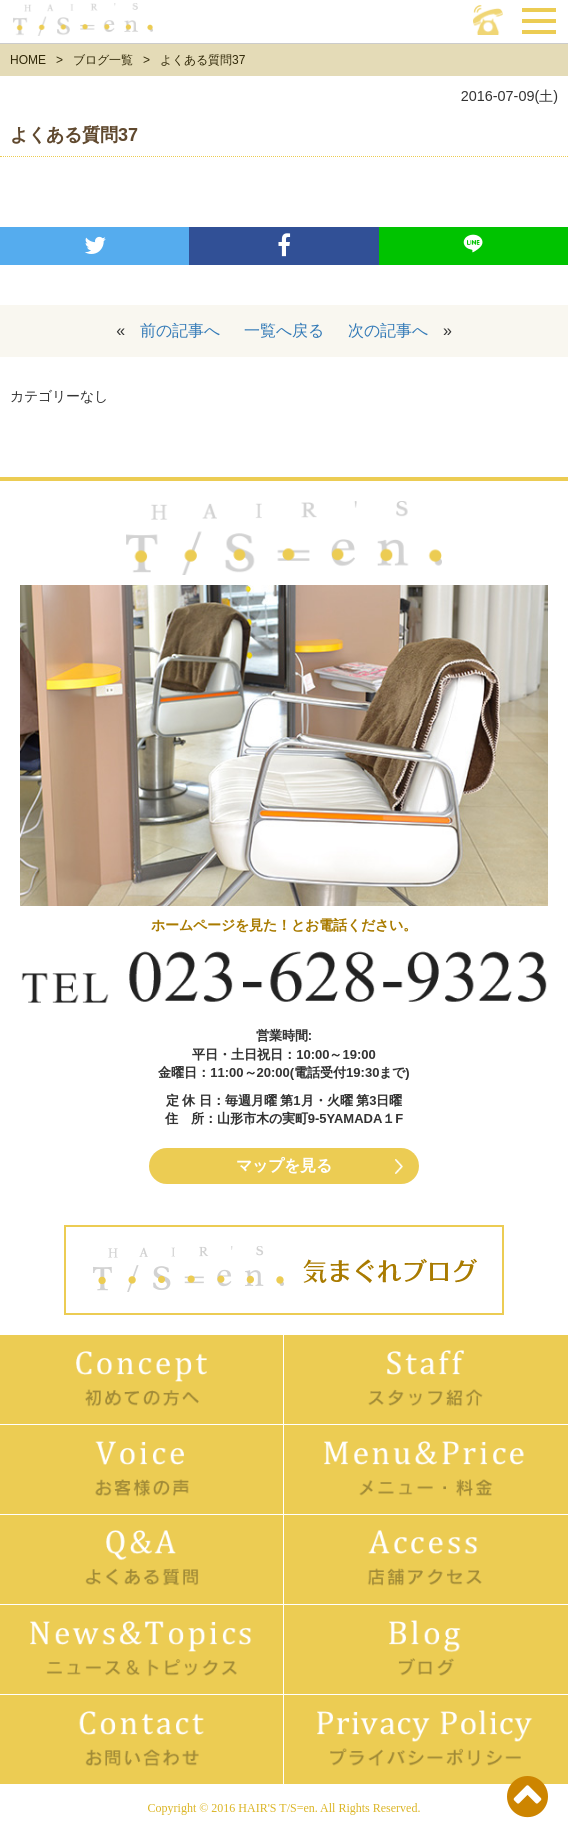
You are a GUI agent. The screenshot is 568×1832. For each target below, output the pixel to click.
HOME (28, 60)
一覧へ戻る (284, 330)
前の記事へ (180, 330)
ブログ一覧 (103, 60)
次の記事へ (388, 330)
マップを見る (284, 1165)
